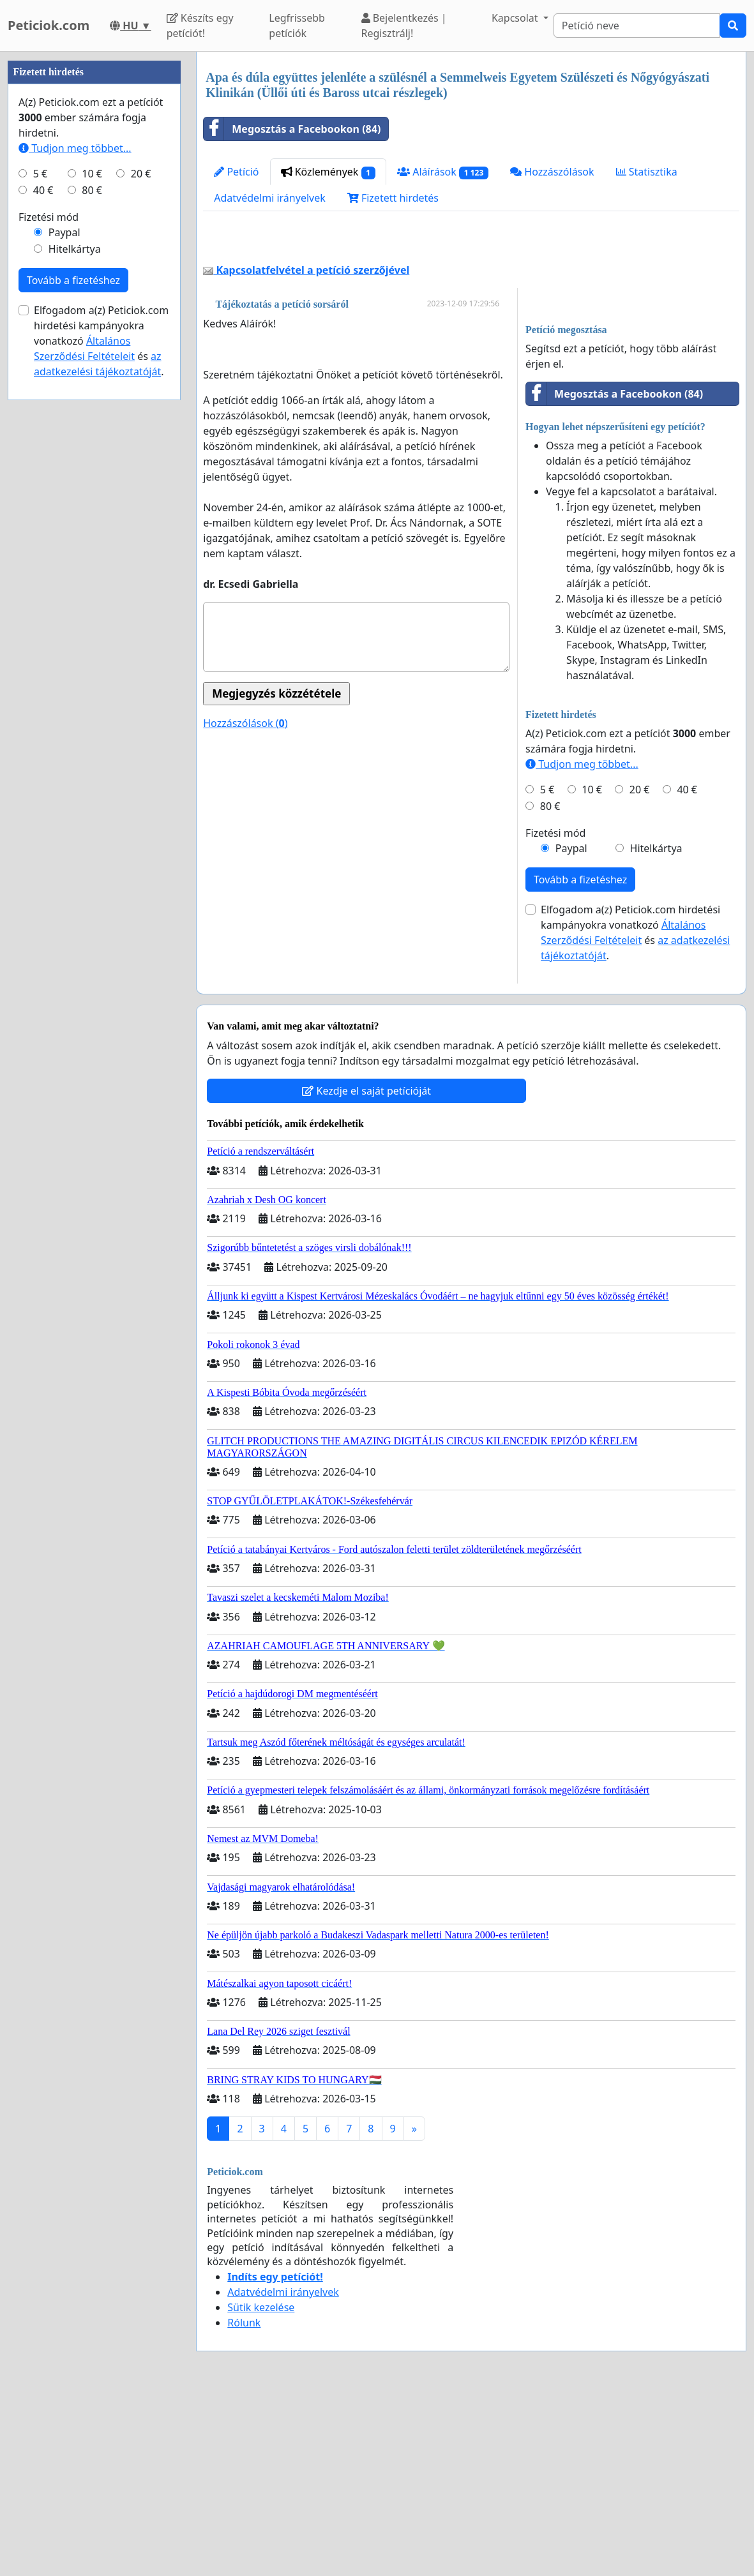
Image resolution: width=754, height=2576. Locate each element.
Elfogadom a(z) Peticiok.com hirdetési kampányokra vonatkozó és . (635, 1111)
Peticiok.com (48, 25)
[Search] (637, 25)
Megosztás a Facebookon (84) (292, 128)
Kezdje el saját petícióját (366, 1269)
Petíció (236, 172)
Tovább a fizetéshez (580, 1058)
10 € (592, 968)
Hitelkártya (656, 1027)
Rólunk (243, 2501)
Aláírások (442, 172)
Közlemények (328, 172)
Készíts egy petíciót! (200, 25)
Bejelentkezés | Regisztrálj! (404, 25)
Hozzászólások (552, 172)
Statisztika (646, 172)
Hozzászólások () (245, 902)
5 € (547, 968)
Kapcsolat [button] (516, 18)
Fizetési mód (555, 1012)
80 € (550, 985)
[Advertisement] (471, 331)
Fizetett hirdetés (393, 198)
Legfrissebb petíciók (297, 25)
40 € (687, 968)
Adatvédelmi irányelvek (270, 198)
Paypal (571, 1027)
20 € (640, 968)
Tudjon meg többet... (581, 943)
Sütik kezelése (260, 2486)
